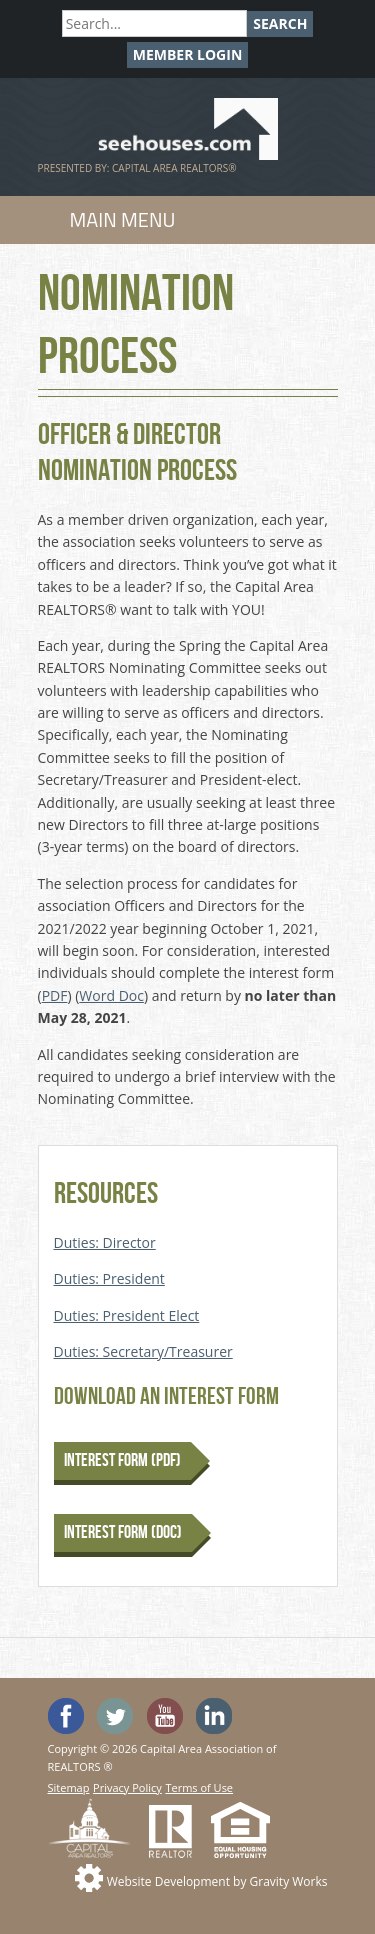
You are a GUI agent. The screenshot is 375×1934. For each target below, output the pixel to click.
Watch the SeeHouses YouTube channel (165, 1716)
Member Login (188, 54)
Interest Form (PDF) (122, 1460)
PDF (55, 995)
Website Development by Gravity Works (217, 1881)
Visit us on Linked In (214, 1716)
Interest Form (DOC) (123, 1532)
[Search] (154, 23)
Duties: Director (105, 1242)
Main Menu (123, 219)
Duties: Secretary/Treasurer (143, 1351)
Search (280, 23)
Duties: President (109, 1278)
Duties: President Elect (127, 1315)
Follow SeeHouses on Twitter (115, 1716)
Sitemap (69, 1787)
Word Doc (111, 995)
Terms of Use (199, 1787)
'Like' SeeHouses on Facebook (66, 1716)
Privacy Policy (127, 1787)
